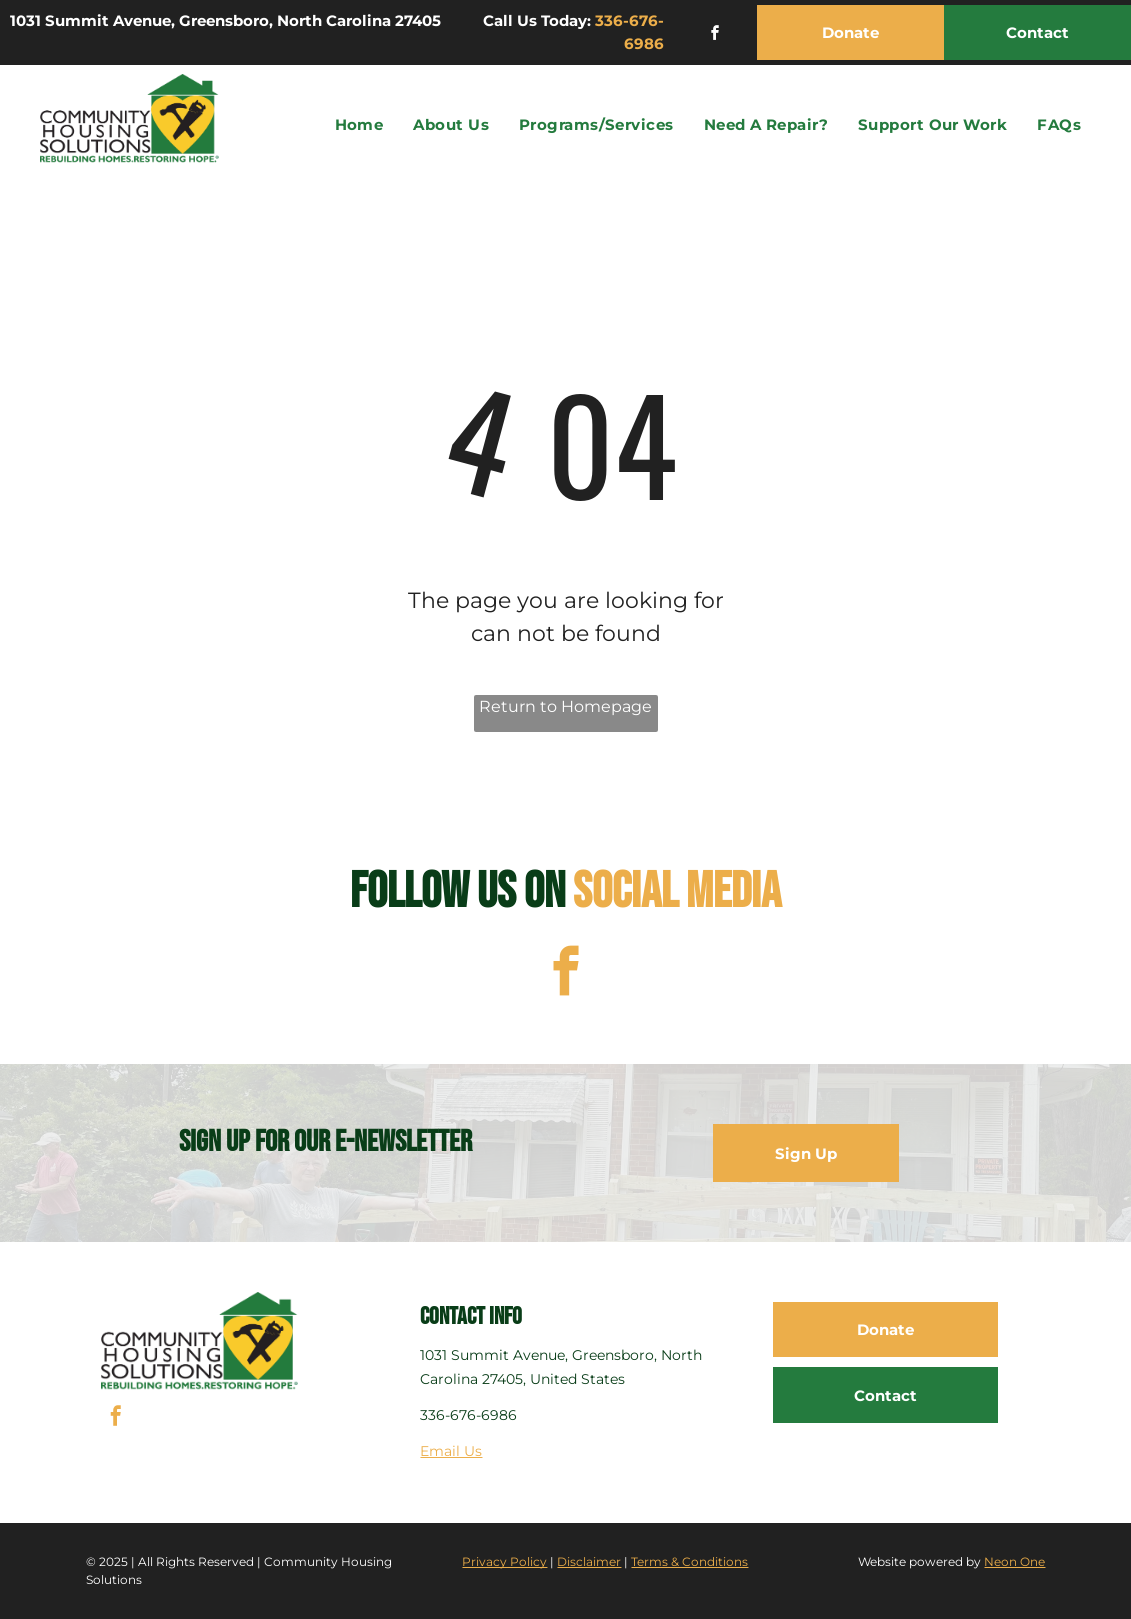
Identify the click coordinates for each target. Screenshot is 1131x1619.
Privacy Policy (504, 1561)
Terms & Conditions (689, 1561)
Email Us (451, 1451)
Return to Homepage (565, 706)
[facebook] (716, 35)
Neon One (1014, 1561)
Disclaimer (589, 1561)
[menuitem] (359, 125)
